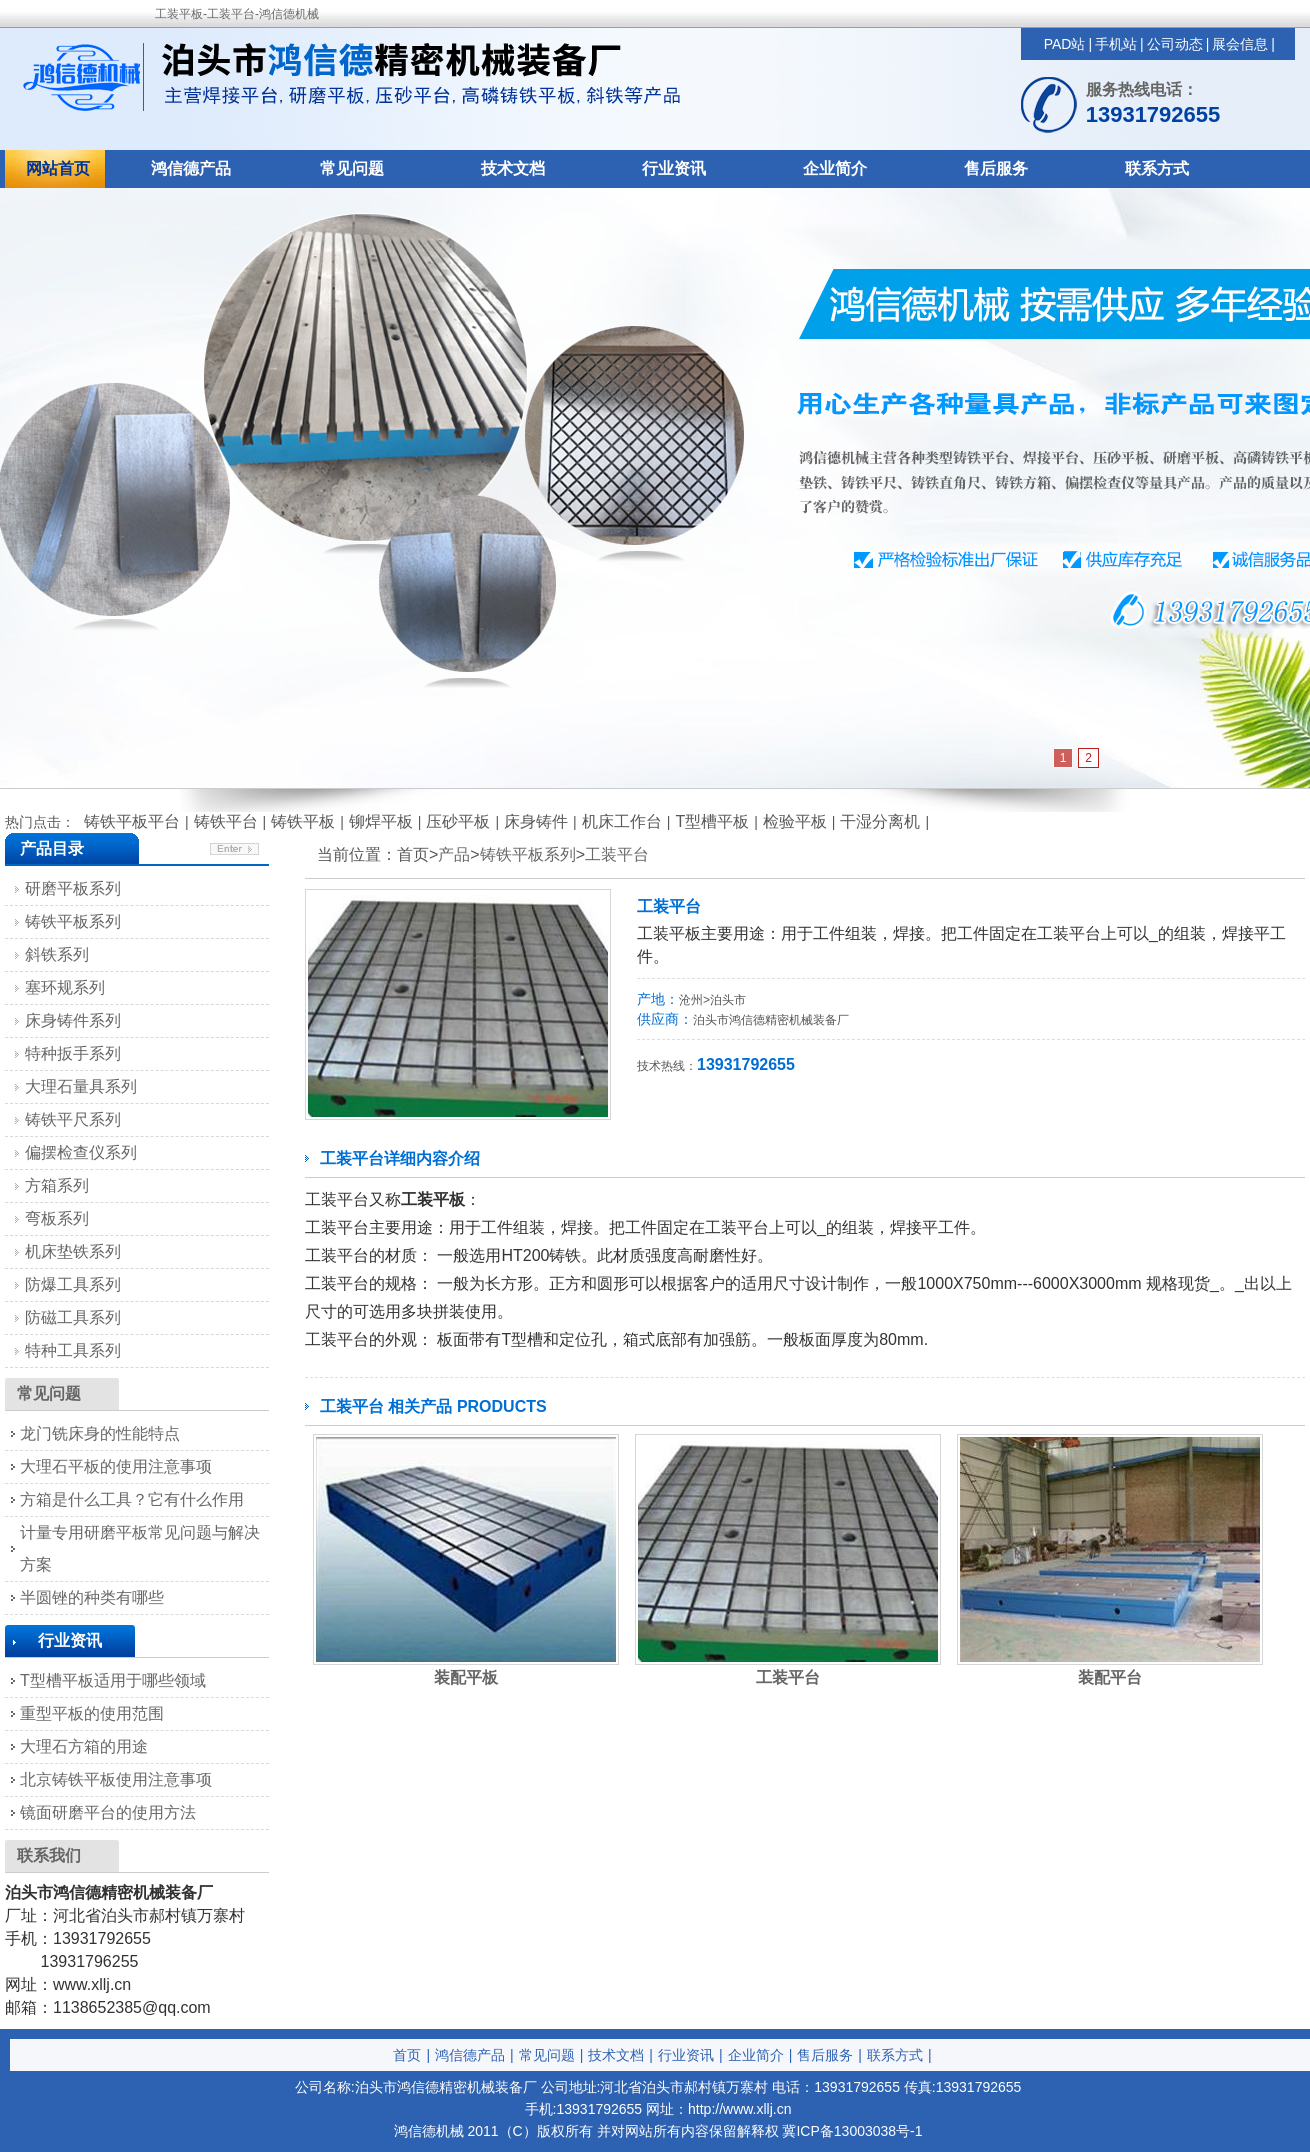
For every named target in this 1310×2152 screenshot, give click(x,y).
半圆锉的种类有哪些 (92, 1597)
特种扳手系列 (73, 1053)
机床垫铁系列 (73, 1251)
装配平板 (466, 1677)
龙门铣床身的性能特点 (100, 1433)
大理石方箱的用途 (84, 1746)
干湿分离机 (880, 821)
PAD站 (1065, 44)
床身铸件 (536, 821)
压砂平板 (458, 821)
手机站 (1116, 44)
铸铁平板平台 (132, 821)
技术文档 (513, 168)
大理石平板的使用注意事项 (116, 1466)
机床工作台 (622, 821)
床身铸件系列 (73, 1020)
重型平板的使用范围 (92, 1713)
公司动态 (1175, 44)
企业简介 (835, 168)
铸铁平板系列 (528, 854)
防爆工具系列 (73, 1284)
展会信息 (1240, 44)
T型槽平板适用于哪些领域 (113, 1680)
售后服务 (996, 168)
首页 (407, 2055)
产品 (454, 854)
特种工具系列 (73, 1350)
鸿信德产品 (191, 168)
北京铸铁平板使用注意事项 (116, 1779)
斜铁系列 (57, 954)
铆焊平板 (381, 821)
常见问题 (352, 168)
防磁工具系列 (73, 1317)
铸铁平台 (226, 821)
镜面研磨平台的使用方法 (108, 1812)
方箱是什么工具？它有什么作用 (132, 1499)
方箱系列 (57, 1185)
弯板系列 (57, 1218)
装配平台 (1110, 1677)
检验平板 (795, 821)
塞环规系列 (65, 987)
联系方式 (1157, 168)
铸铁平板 (303, 821)
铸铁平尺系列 (73, 1119)
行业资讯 (674, 168)
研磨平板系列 (73, 888)
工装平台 (617, 854)
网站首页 (58, 168)
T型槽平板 (712, 821)
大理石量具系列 (81, 1086)
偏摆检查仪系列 (81, 1152)
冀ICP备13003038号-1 (852, 2131)
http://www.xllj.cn (739, 2109)
